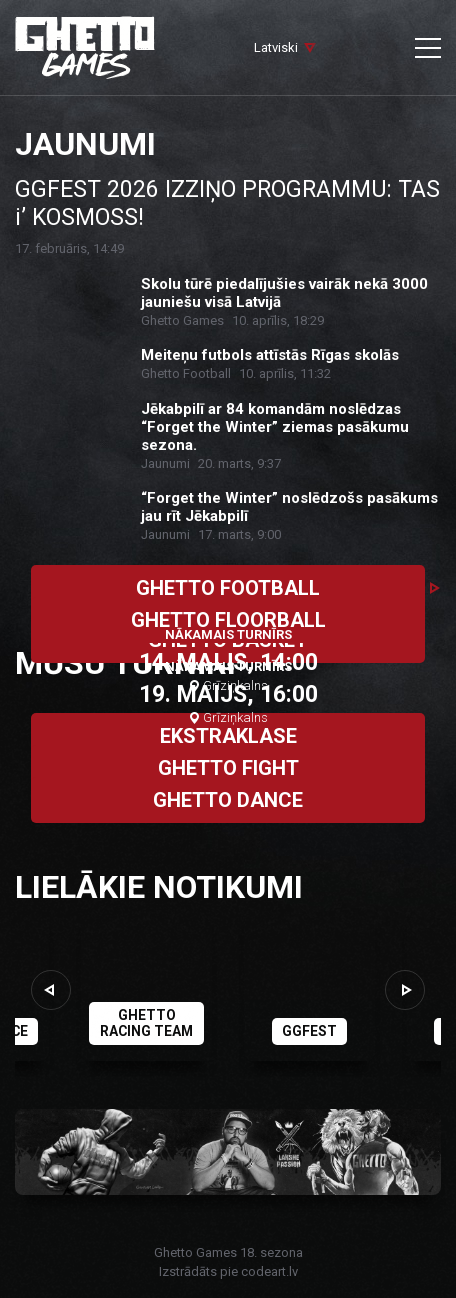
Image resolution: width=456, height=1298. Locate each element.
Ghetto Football (186, 373)
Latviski (276, 47)
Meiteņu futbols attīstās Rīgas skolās (270, 355)
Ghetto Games (182, 320)
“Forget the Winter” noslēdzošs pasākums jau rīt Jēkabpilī (289, 507)
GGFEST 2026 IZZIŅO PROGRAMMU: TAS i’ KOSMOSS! (227, 203)
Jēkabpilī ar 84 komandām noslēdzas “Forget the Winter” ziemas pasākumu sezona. (275, 427)
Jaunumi (165, 463)
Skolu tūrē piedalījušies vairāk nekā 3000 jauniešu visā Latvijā (284, 293)
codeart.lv (269, 1271)
